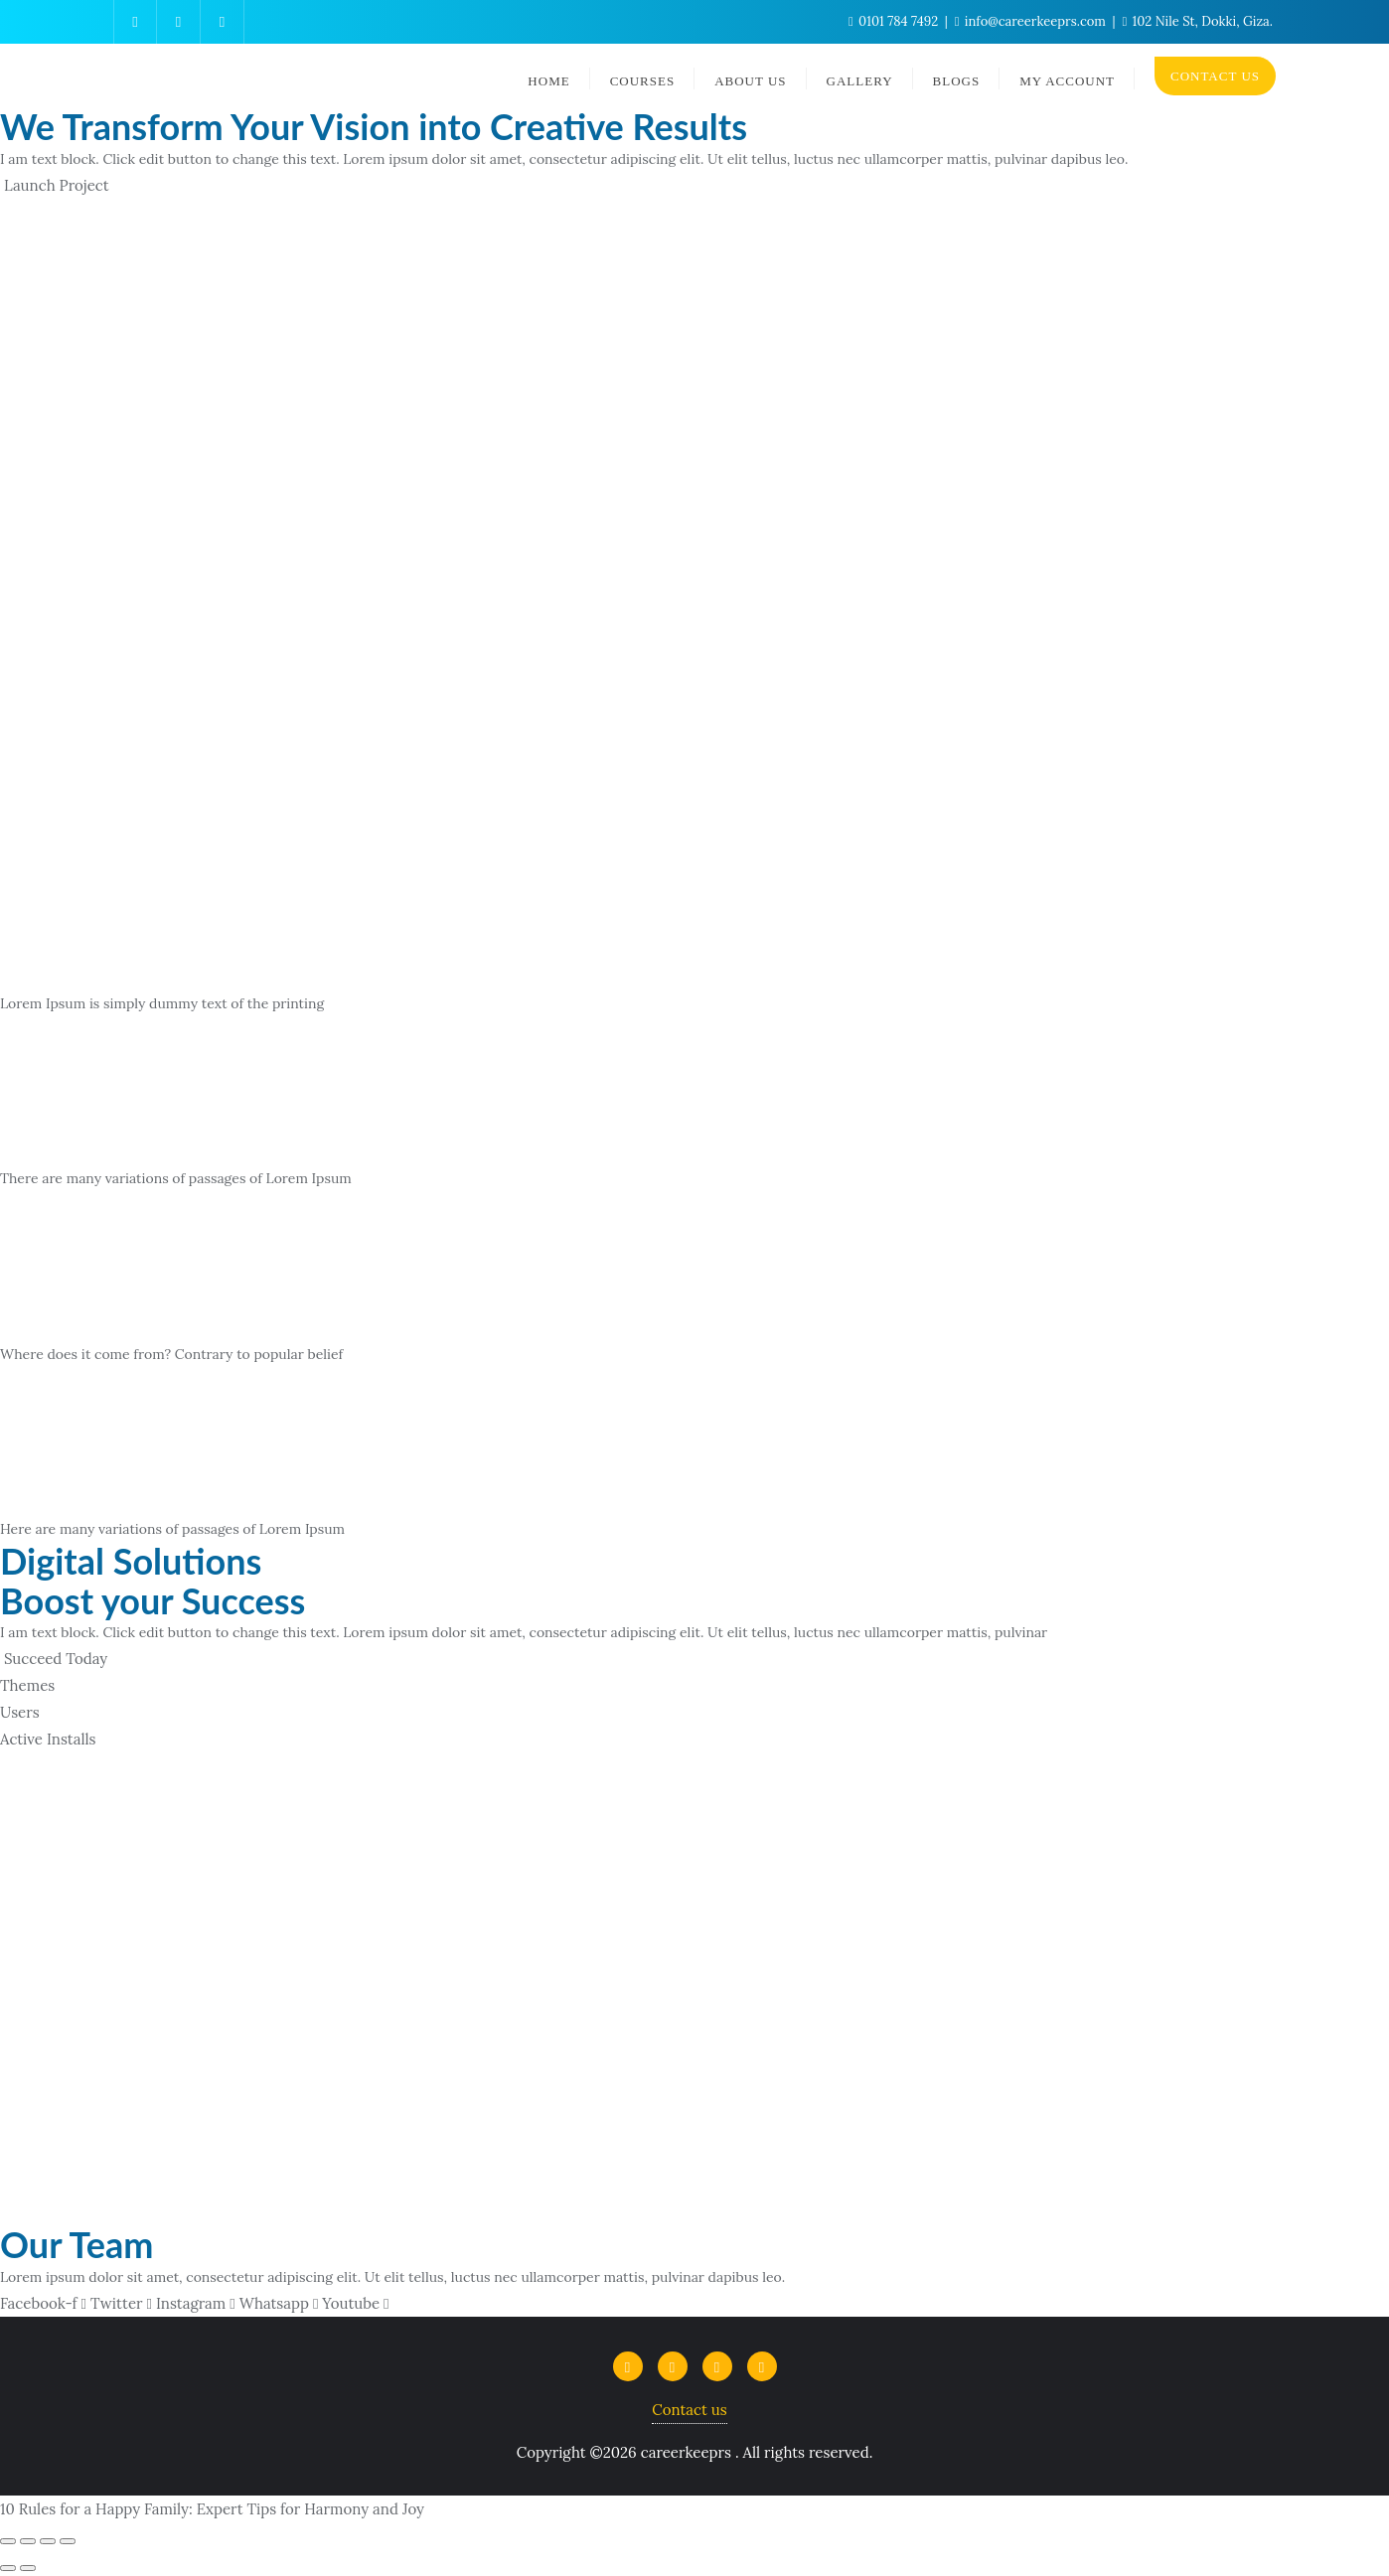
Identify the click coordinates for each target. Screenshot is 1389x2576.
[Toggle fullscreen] (48, 2541)
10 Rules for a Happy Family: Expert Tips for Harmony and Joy (212, 2509)
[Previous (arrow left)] (8, 2568)
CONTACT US (1215, 76)
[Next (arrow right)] (28, 2568)
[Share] (28, 2541)
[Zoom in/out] (68, 2541)
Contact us (689, 2409)
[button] (54, 185)
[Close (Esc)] (8, 2541)
